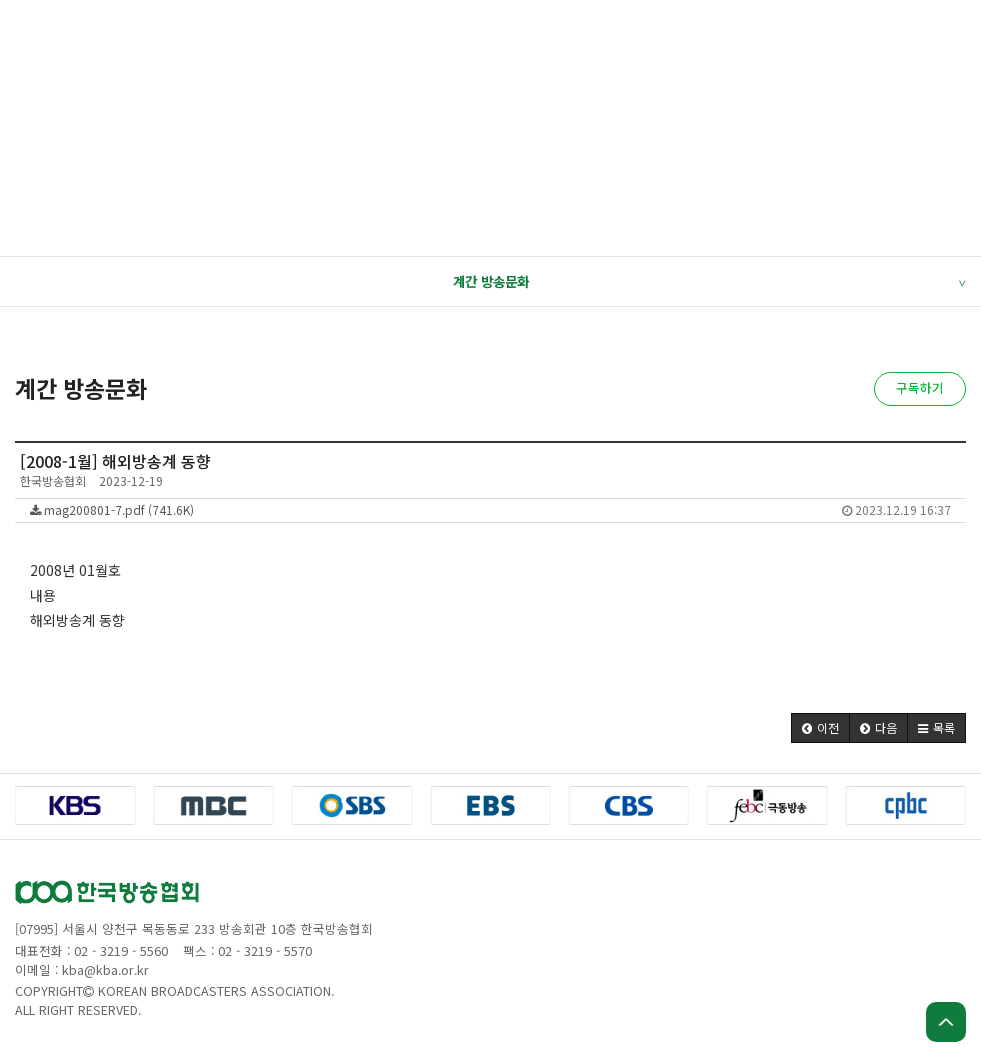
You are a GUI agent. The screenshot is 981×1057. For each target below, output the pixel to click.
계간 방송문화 (709, 282)
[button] (820, 728)
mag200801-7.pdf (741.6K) (490, 509)
